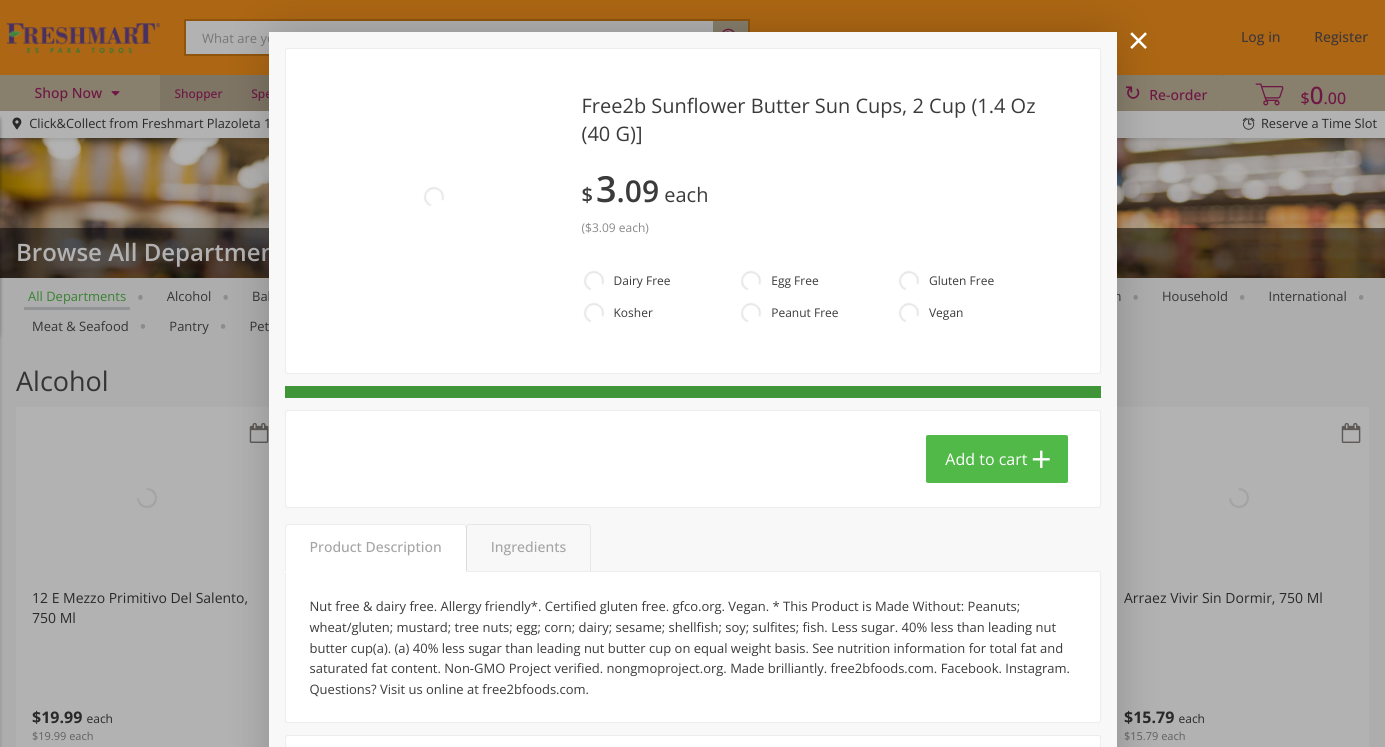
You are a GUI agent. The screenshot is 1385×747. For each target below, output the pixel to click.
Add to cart (986, 459)
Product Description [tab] (376, 547)
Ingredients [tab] (528, 547)
